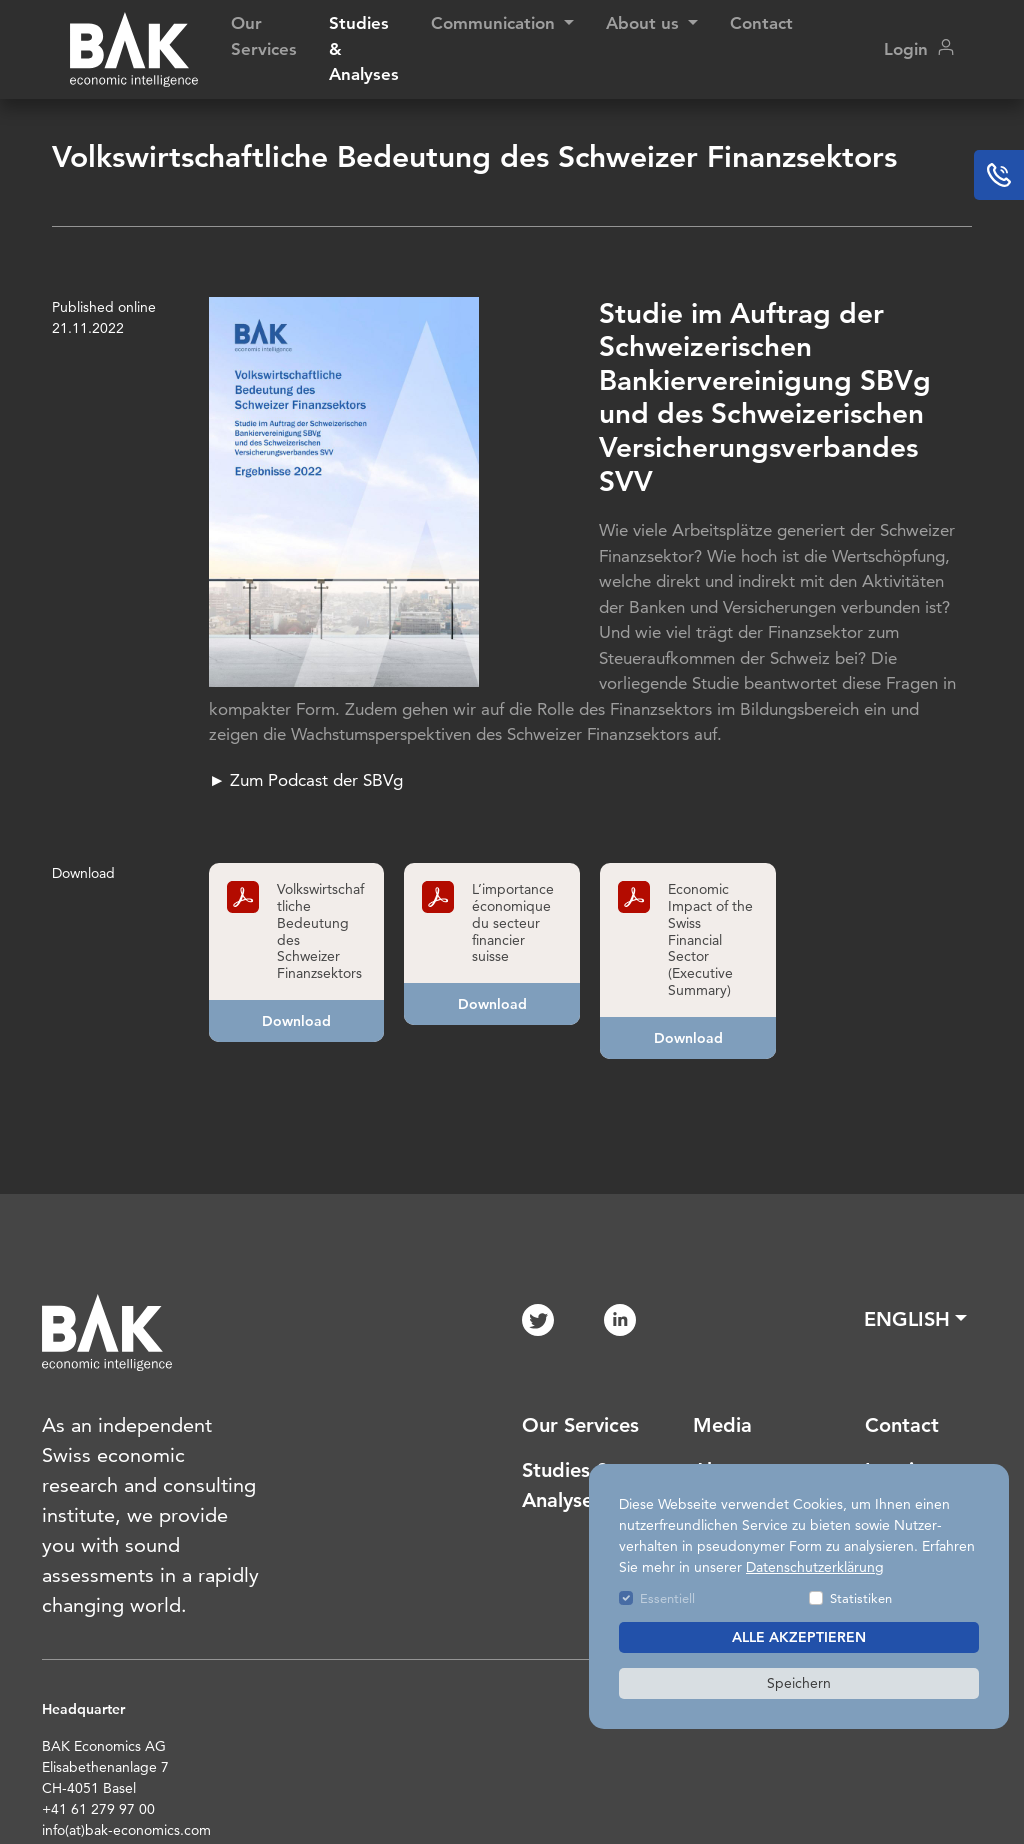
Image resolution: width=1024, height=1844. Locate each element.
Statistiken (861, 1598)
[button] (915, 1319)
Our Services (264, 36)
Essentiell (667, 1598)
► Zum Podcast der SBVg (309, 780)
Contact (761, 23)
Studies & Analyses (364, 48)
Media (722, 1425)
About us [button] (645, 23)
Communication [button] (495, 23)
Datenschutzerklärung (815, 1567)
